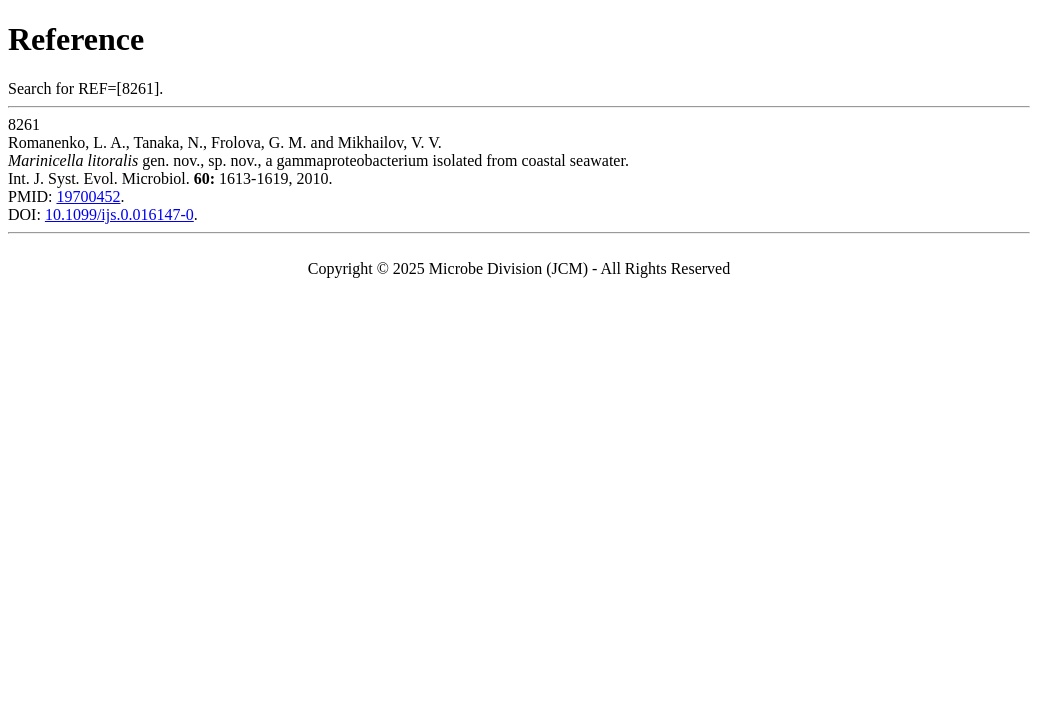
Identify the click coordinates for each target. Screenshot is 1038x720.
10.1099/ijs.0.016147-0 (119, 214)
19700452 (88, 196)
